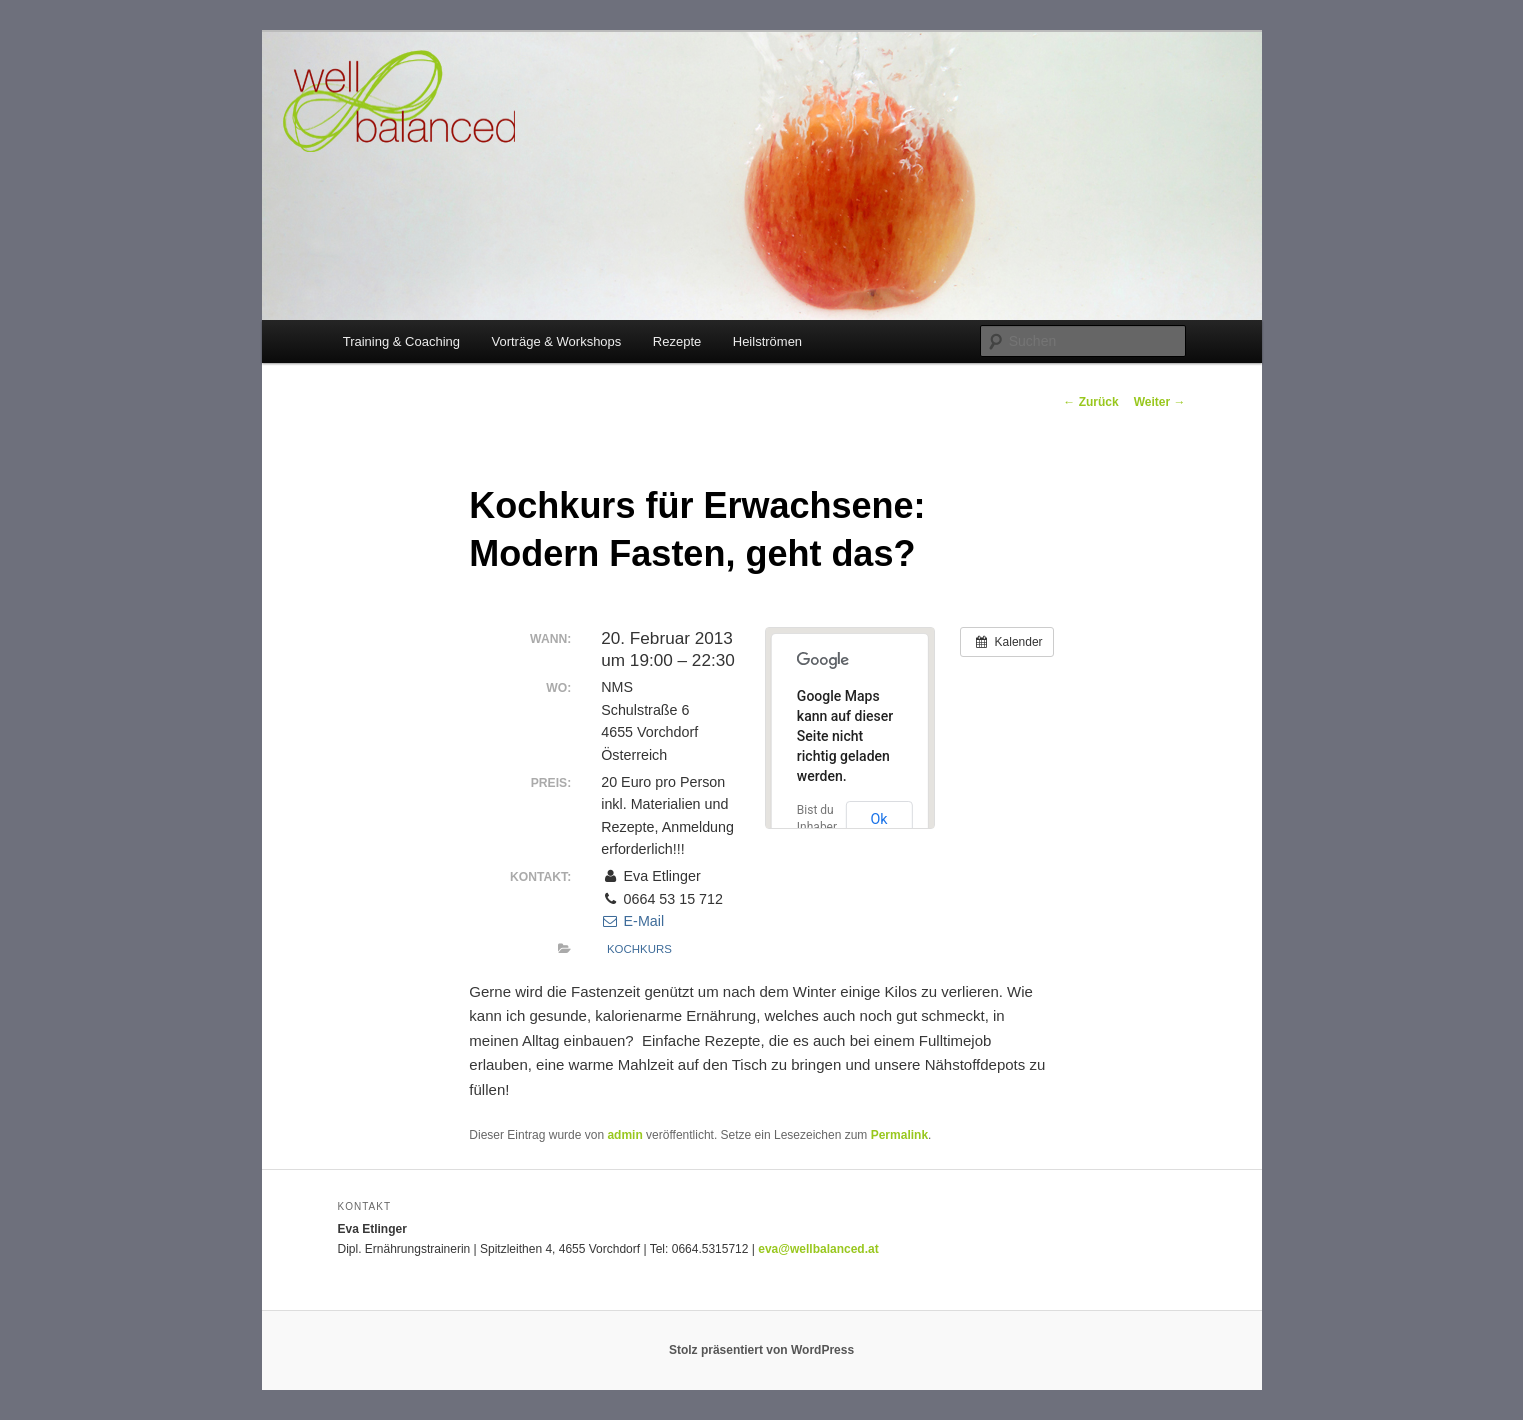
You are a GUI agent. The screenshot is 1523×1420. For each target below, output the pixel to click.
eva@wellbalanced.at (818, 1249)
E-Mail (632, 921)
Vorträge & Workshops (557, 341)
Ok (878, 819)
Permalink (899, 1135)
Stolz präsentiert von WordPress (761, 1350)
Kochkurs (639, 949)
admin (624, 1135)
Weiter (1160, 402)
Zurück (1090, 402)
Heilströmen (767, 341)
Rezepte (677, 341)
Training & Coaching (401, 341)
